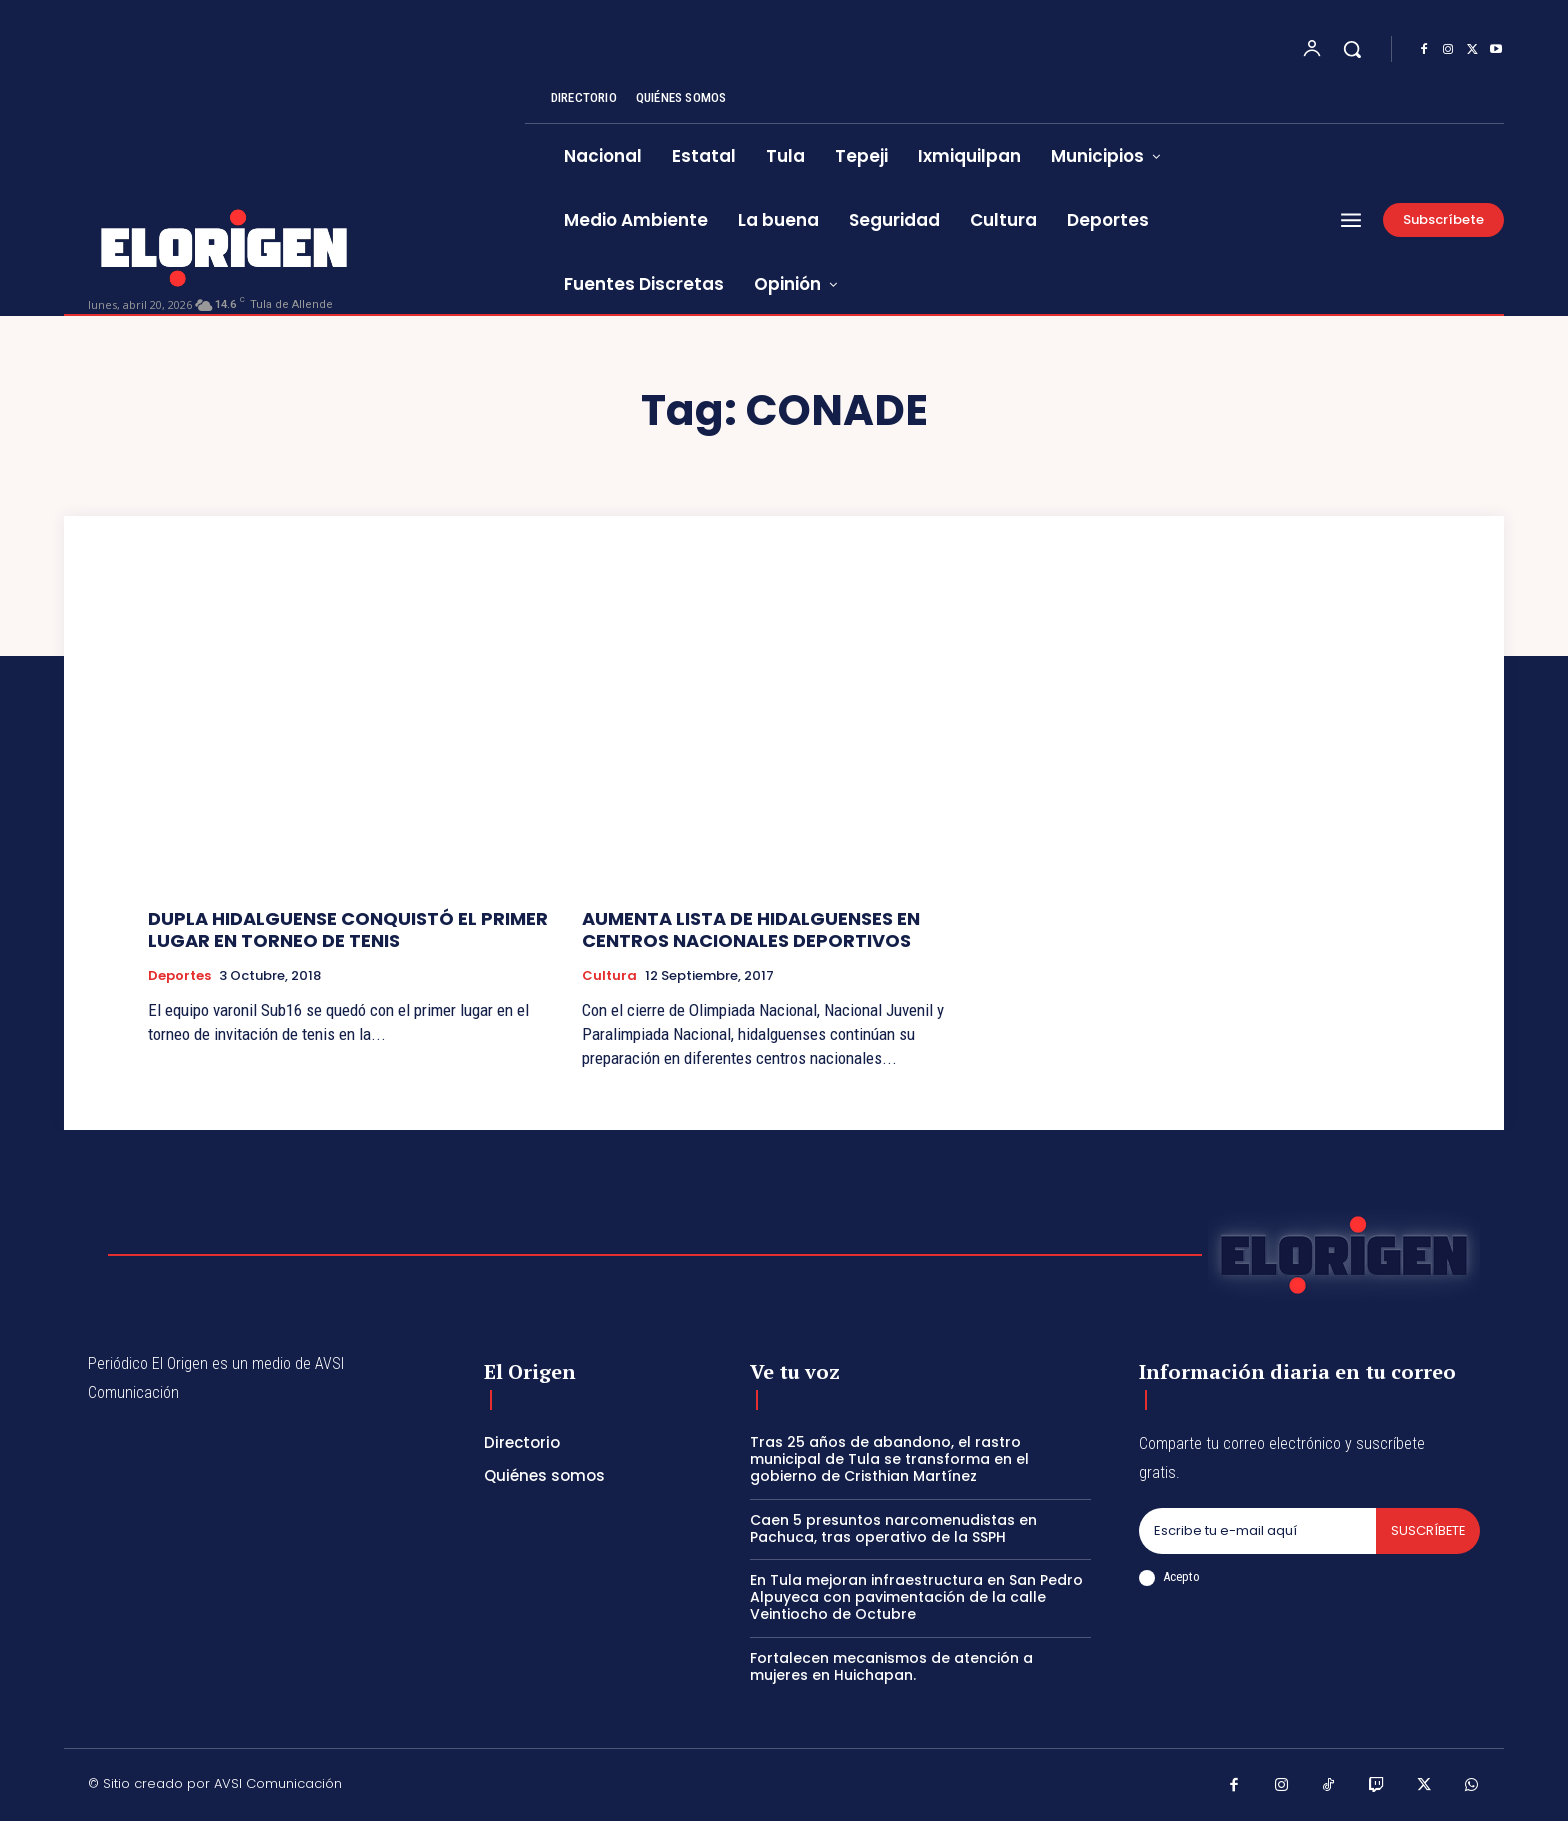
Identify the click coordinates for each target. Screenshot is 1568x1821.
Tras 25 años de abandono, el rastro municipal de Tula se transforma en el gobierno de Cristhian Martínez (889, 1459)
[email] (1256, 1531)
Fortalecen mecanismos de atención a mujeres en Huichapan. (891, 1666)
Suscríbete (1427, 1530)
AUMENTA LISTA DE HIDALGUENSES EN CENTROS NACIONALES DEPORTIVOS (751, 929)
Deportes (179, 976)
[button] (1352, 49)
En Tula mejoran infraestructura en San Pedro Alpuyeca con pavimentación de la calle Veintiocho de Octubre (916, 1597)
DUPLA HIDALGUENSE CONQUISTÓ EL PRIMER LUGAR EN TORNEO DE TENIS (348, 929)
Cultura (609, 976)
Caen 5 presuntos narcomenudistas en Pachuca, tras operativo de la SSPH (893, 1528)
